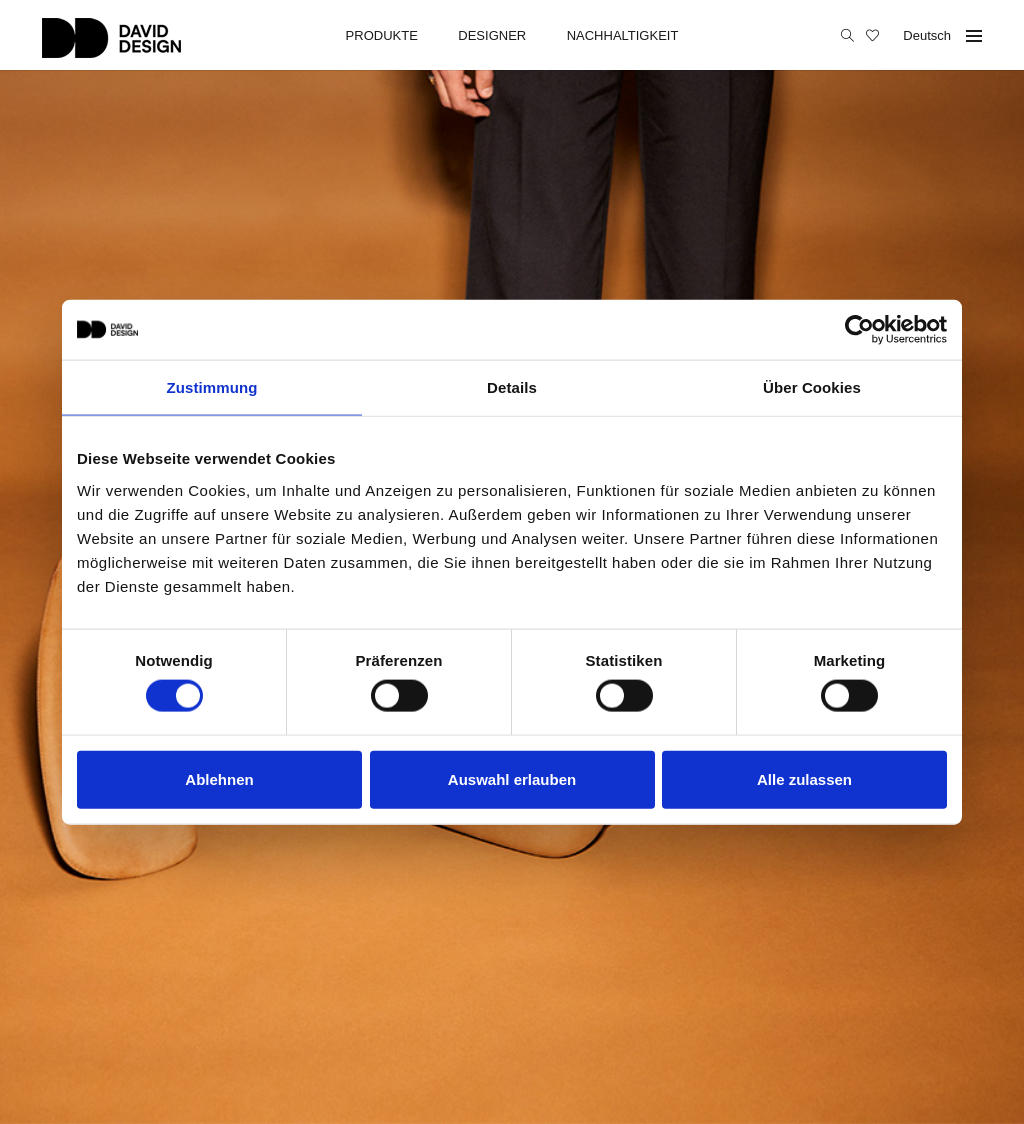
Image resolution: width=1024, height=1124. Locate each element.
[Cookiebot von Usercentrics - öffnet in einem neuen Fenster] (859, 330)
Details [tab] (512, 387)
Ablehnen (219, 778)
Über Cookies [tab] (812, 387)
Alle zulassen (804, 778)
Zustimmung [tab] (212, 387)
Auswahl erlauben (512, 778)
